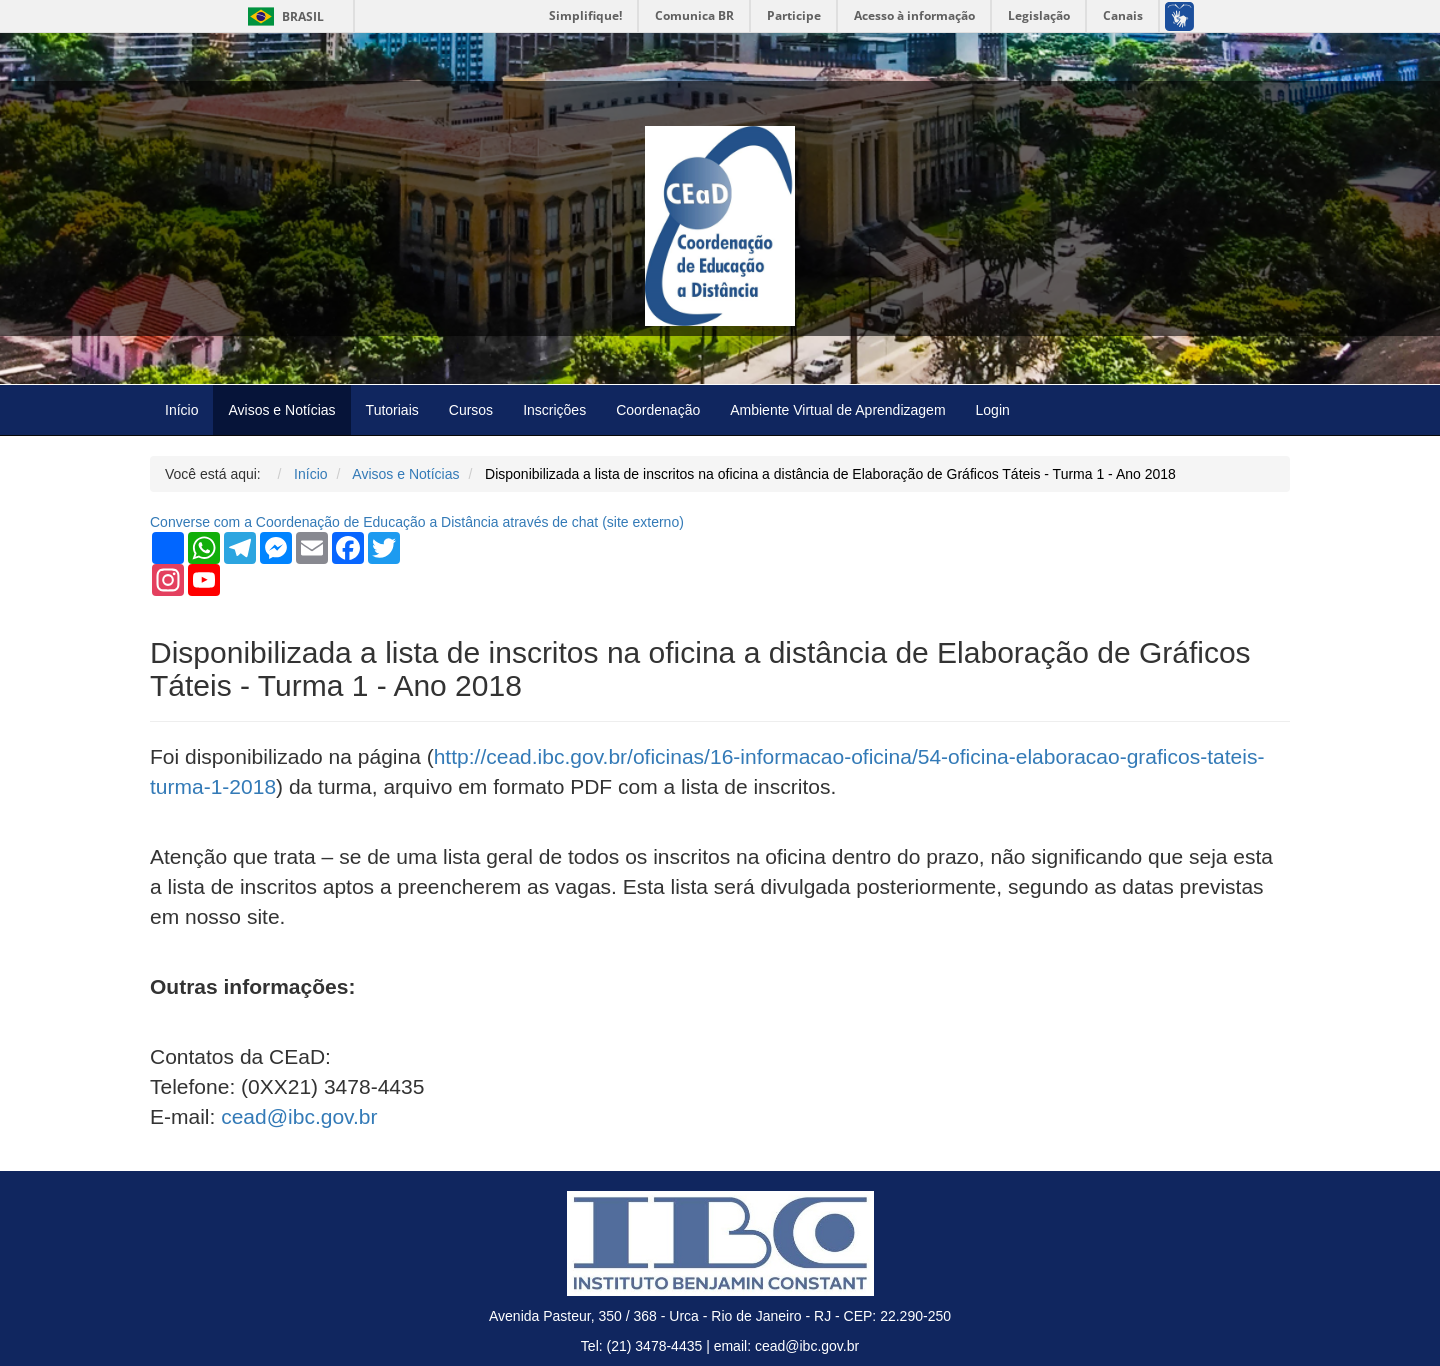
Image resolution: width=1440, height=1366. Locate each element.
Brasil (282, 16)
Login (993, 410)
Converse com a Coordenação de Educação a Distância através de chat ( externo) (417, 522)
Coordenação (658, 410)
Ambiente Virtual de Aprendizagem (837, 410)
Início (181, 410)
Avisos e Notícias (281, 410)
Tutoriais (392, 410)
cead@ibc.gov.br (299, 1116)
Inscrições (554, 410)
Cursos (471, 410)
